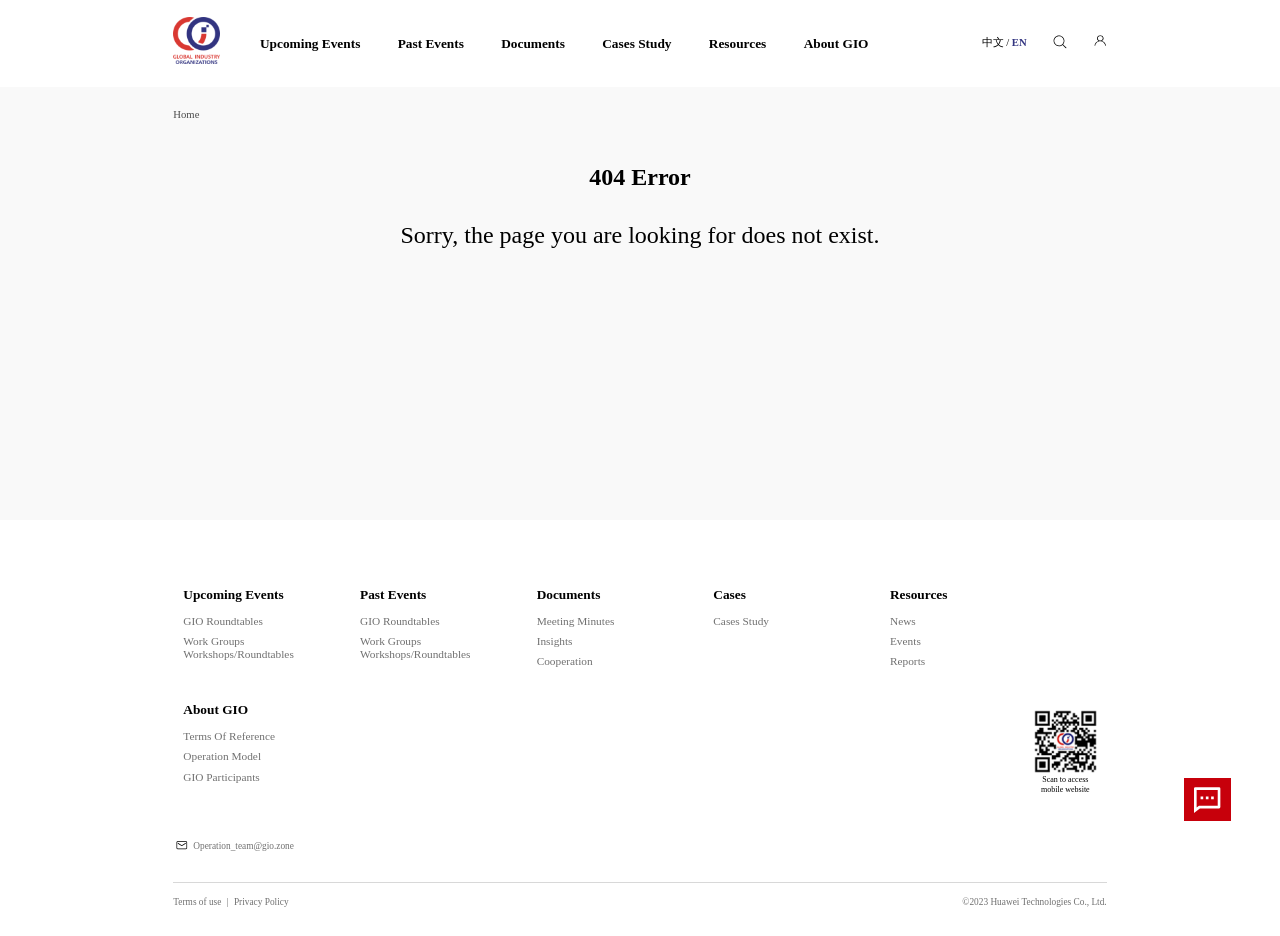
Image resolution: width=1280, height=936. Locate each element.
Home (186, 114)
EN (1019, 42)
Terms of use (203, 902)
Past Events (431, 43)
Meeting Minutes (576, 621)
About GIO (836, 43)
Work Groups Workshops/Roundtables (238, 648)
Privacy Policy (261, 902)
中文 (997, 42)
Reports (907, 661)
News (903, 621)
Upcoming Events (310, 43)
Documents (533, 43)
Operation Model (222, 756)
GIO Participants (221, 777)
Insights (555, 641)
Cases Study (636, 43)
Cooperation (565, 661)
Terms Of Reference (229, 736)
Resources (738, 43)
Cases (729, 594)
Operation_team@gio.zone (243, 846)
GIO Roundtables (223, 621)
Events (905, 641)
